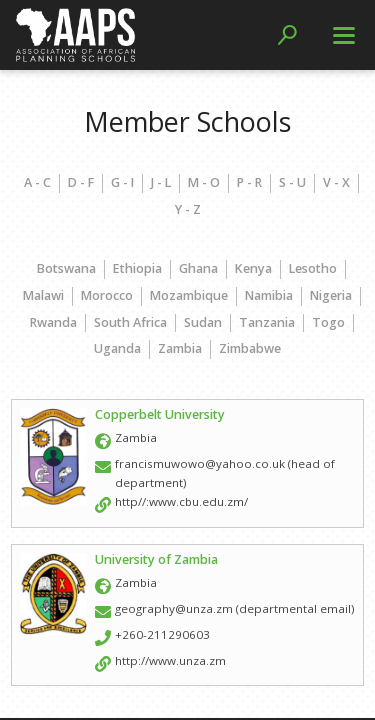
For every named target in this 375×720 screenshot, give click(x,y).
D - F (81, 182)
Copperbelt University (160, 414)
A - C (37, 182)
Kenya (253, 268)
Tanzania (267, 322)
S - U (292, 182)
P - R (249, 182)
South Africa (130, 322)
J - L (161, 182)
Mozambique (189, 295)
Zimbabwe (250, 348)
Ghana (198, 268)
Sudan (203, 322)
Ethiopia (137, 268)
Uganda (117, 348)
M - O (204, 182)
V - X (336, 182)
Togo (328, 322)
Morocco (107, 295)
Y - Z (188, 209)
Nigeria (331, 295)
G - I (122, 182)
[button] (287, 35)
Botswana (66, 268)
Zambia (180, 348)
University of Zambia (156, 559)
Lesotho (313, 268)
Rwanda (53, 322)
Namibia (269, 295)
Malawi (43, 295)
